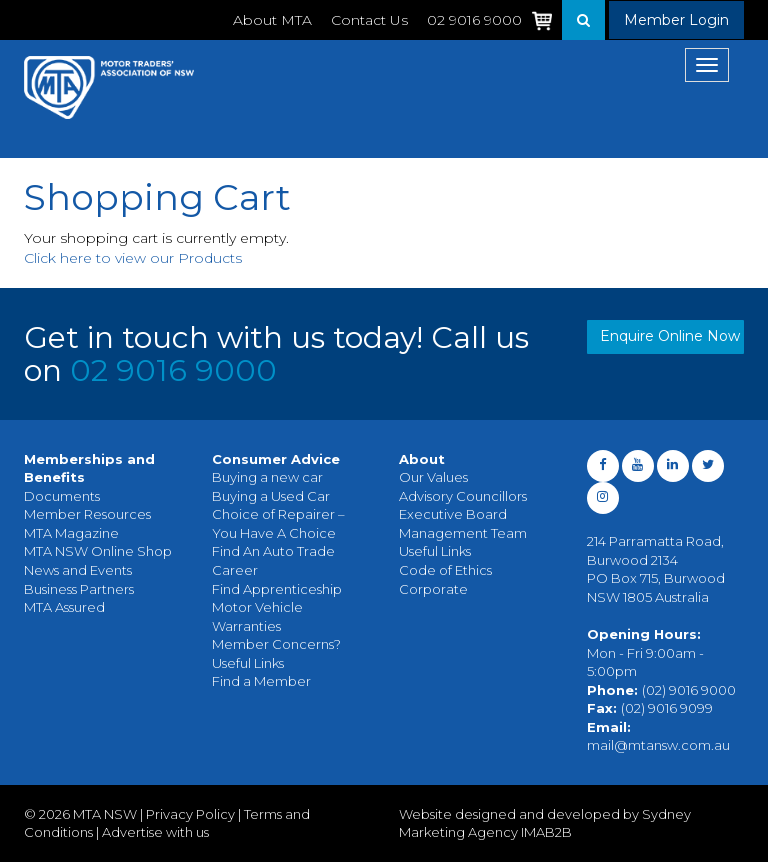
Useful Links (248, 663)
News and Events (78, 570)
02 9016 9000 (173, 370)
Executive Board (453, 514)
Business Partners (79, 589)
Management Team (463, 533)
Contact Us (369, 20)
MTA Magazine (71, 533)
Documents (62, 496)
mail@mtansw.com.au (658, 745)
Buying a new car (267, 477)
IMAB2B (546, 832)
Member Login (676, 20)
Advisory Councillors (463, 496)
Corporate (433, 589)
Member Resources (87, 514)
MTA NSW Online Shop (98, 551)
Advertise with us (155, 832)
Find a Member (261, 681)
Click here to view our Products (133, 258)
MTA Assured (64, 607)
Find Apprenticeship (277, 589)
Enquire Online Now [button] (670, 336)
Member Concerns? (276, 644)
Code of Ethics (445, 570)
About (422, 459)
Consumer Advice (276, 459)
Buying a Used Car (271, 496)
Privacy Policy (190, 814)
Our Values (433, 477)
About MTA (272, 20)
